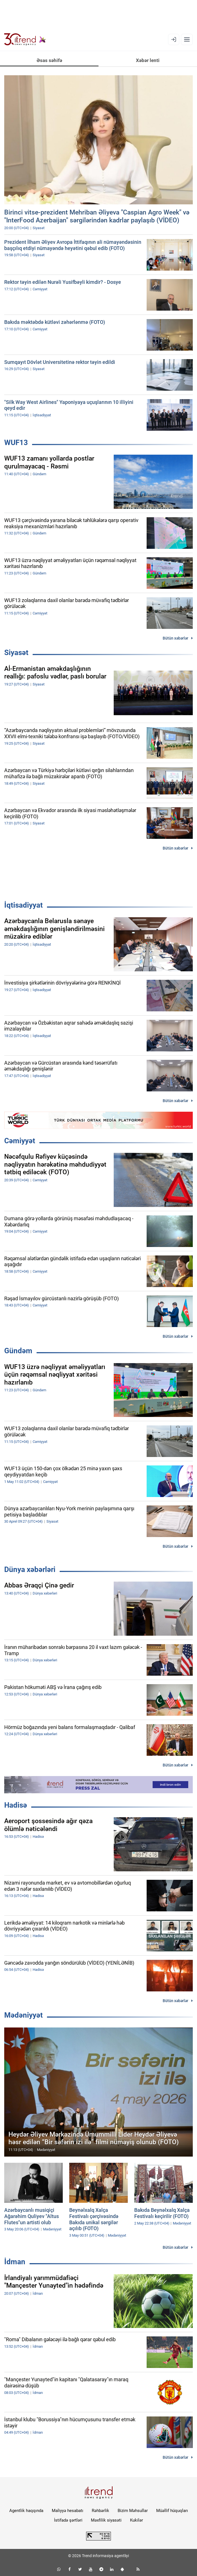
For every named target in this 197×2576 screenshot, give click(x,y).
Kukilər (136, 2520)
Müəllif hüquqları (172, 2510)
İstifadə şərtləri (68, 2520)
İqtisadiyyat (23, 905)
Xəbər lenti (148, 60)
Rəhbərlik (100, 2510)
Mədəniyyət (23, 2015)
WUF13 (16, 442)
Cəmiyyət (19, 1140)
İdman (14, 2261)
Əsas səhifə (49, 60)
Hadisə (15, 1805)
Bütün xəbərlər (175, 638)
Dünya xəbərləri (29, 1569)
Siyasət (16, 652)
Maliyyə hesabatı (67, 2510)
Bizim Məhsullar (133, 2510)
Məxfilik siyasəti (106, 2520)
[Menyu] (187, 39)
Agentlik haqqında (26, 2510)
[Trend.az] (25, 39)
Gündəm (18, 1350)
